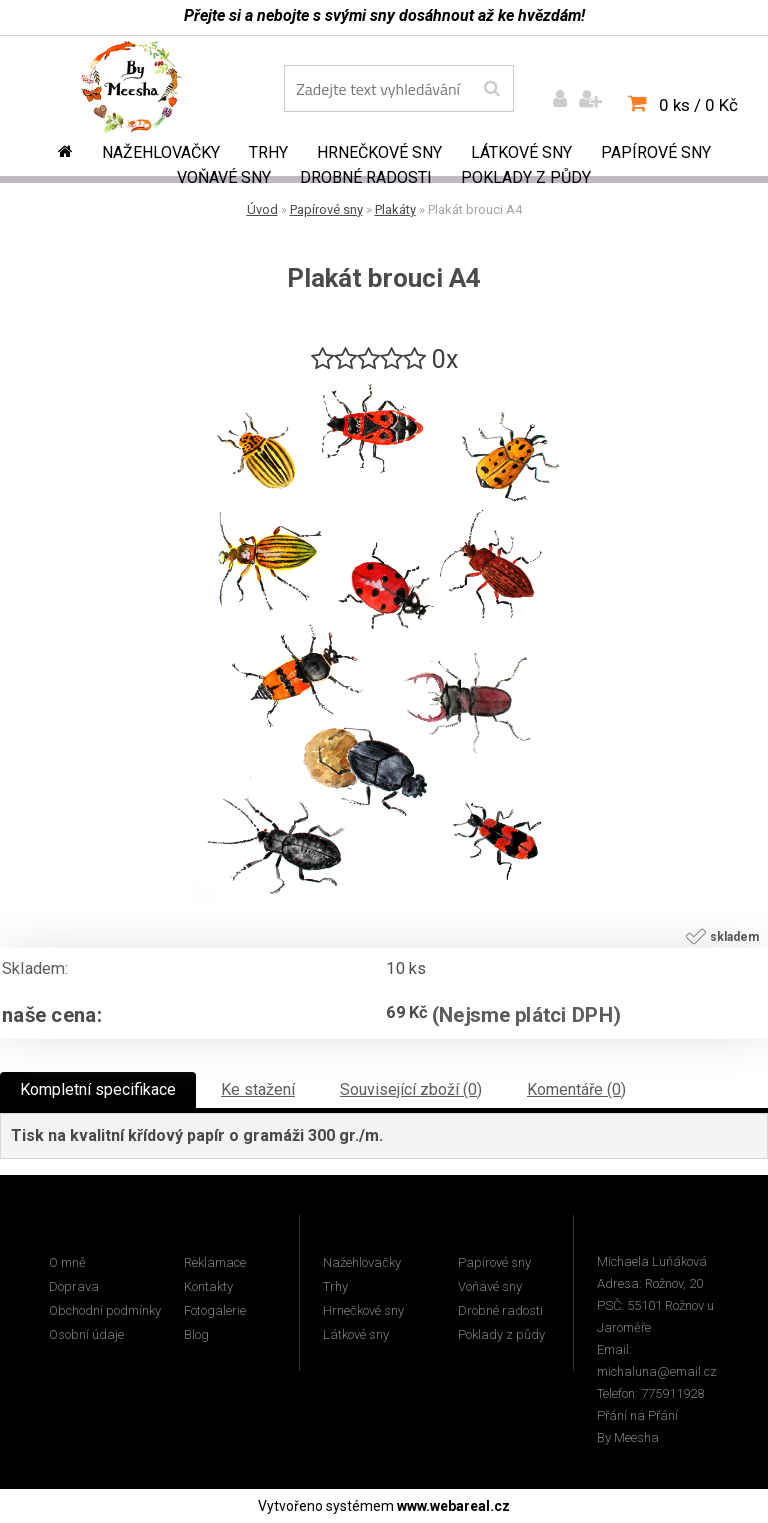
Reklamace (215, 1262)
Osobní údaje (86, 1334)
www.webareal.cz (453, 1506)
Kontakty (208, 1286)
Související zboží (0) (411, 1089)
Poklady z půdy (526, 177)
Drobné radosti (366, 177)
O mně (67, 1262)
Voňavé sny (224, 177)
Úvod (262, 209)
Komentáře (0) (576, 1089)
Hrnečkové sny (379, 152)
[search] (491, 89)
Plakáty (395, 209)
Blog (196, 1334)
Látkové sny (521, 152)
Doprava (74, 1286)
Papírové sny (656, 152)
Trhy (268, 152)
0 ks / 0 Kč (698, 105)
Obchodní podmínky (105, 1310)
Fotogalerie (215, 1310)
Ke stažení (258, 1089)
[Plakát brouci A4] (384, 384)
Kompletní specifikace (98, 1089)
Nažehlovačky (161, 152)
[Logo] (145, 91)
